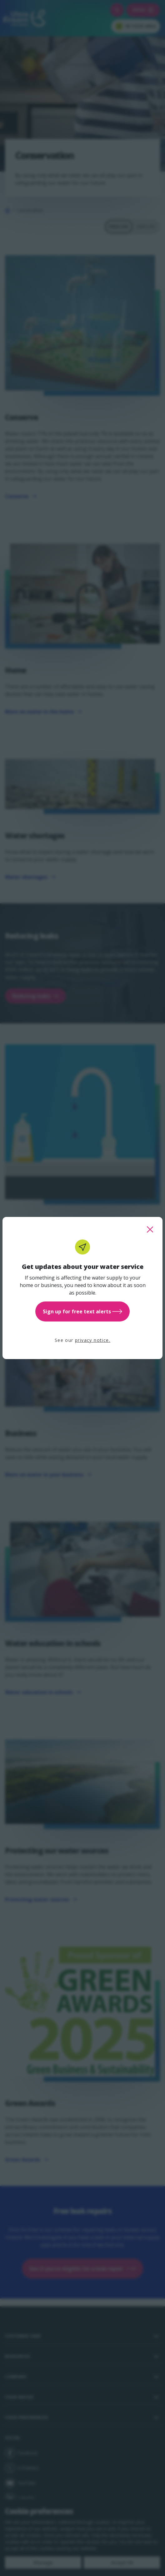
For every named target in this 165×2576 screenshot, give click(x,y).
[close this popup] (150, 1229)
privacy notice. (92, 1340)
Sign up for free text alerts (82, 1311)
